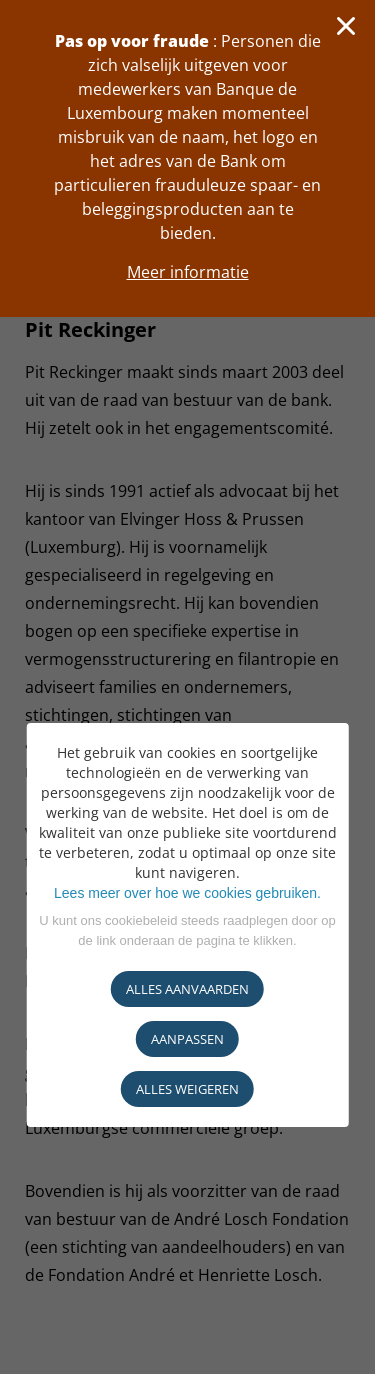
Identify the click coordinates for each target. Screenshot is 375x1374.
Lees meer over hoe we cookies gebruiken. (187, 893)
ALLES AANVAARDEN (187, 989)
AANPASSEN (187, 1039)
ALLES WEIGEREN (187, 1089)
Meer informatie (188, 272)
